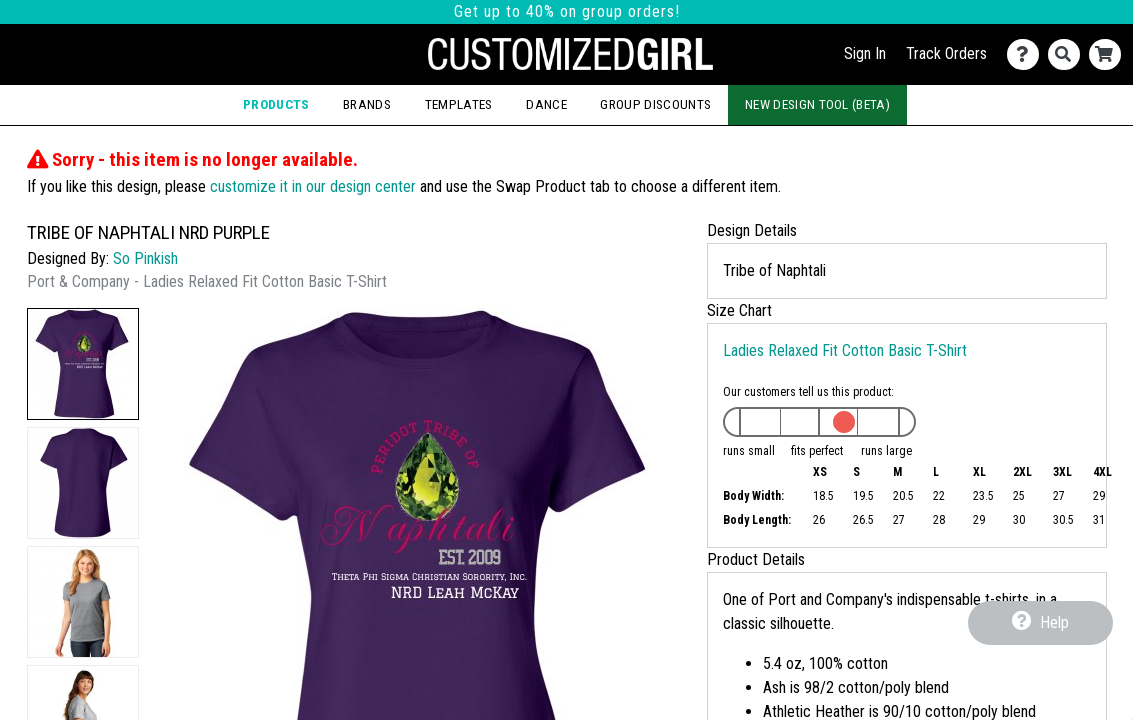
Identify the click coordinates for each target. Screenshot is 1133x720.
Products (276, 104)
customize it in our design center (313, 186)
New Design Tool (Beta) (817, 104)
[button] (83, 364)
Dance (546, 104)
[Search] (1068, 54)
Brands (367, 104)
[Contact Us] (1027, 54)
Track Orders (946, 53)
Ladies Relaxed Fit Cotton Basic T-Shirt (845, 350)
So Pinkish (145, 258)
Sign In (865, 53)
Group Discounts (655, 104)
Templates (459, 104)
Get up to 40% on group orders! (567, 11)
